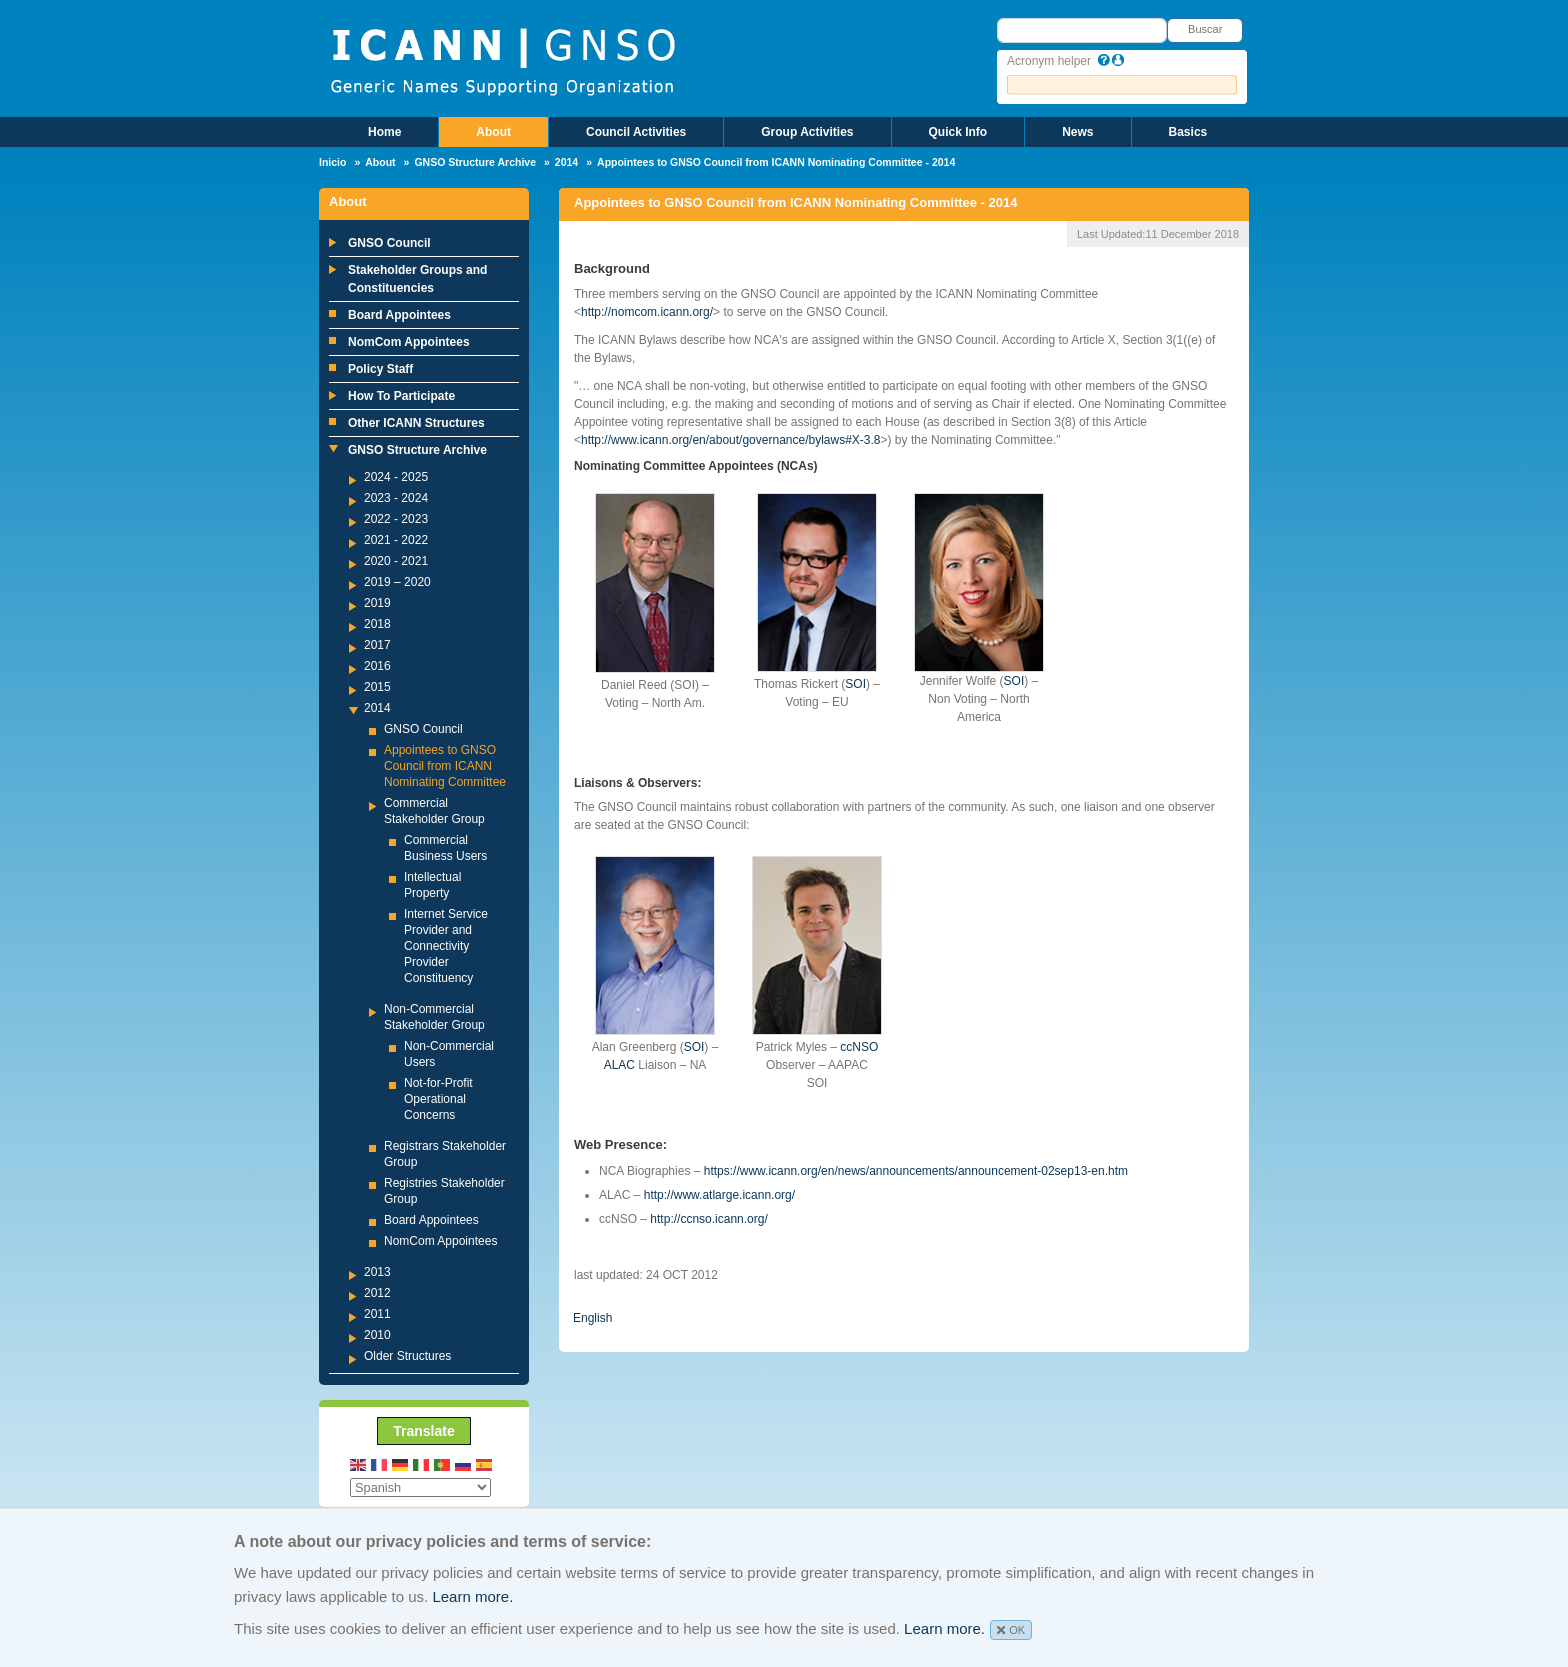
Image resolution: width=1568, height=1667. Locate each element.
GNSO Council (389, 243)
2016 (377, 666)
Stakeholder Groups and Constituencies (417, 279)
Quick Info (958, 132)
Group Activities (807, 132)
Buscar (1205, 29)
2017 (377, 645)
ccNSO (859, 1047)
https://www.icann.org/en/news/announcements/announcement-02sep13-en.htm (916, 1171)
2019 (377, 603)
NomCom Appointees (409, 342)
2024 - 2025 (396, 477)
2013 (377, 1272)
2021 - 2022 (396, 540)
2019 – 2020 (397, 582)
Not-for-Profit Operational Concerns (438, 1099)
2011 (377, 1314)
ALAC (619, 1065)
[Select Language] (420, 1487)
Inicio (332, 162)
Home (384, 132)
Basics (1188, 132)
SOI (855, 684)
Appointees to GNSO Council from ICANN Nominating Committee (445, 766)
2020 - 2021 (396, 561)
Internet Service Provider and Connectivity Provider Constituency (446, 946)
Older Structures (407, 1356)
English (592, 1318)
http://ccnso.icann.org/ (708, 1219)
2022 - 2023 (396, 519)
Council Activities (636, 132)
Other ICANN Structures (416, 423)
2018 (377, 624)
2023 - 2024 (396, 498)
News (1077, 132)
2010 (377, 1335)
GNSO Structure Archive (475, 162)
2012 (377, 1293)
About (493, 132)
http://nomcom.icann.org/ (647, 312)
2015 (377, 687)
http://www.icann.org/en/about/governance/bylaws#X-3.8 (731, 440)
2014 (566, 162)
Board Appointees (399, 315)
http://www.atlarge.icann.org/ (719, 1195)
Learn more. (472, 1596)
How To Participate (401, 396)
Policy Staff (380, 369)
